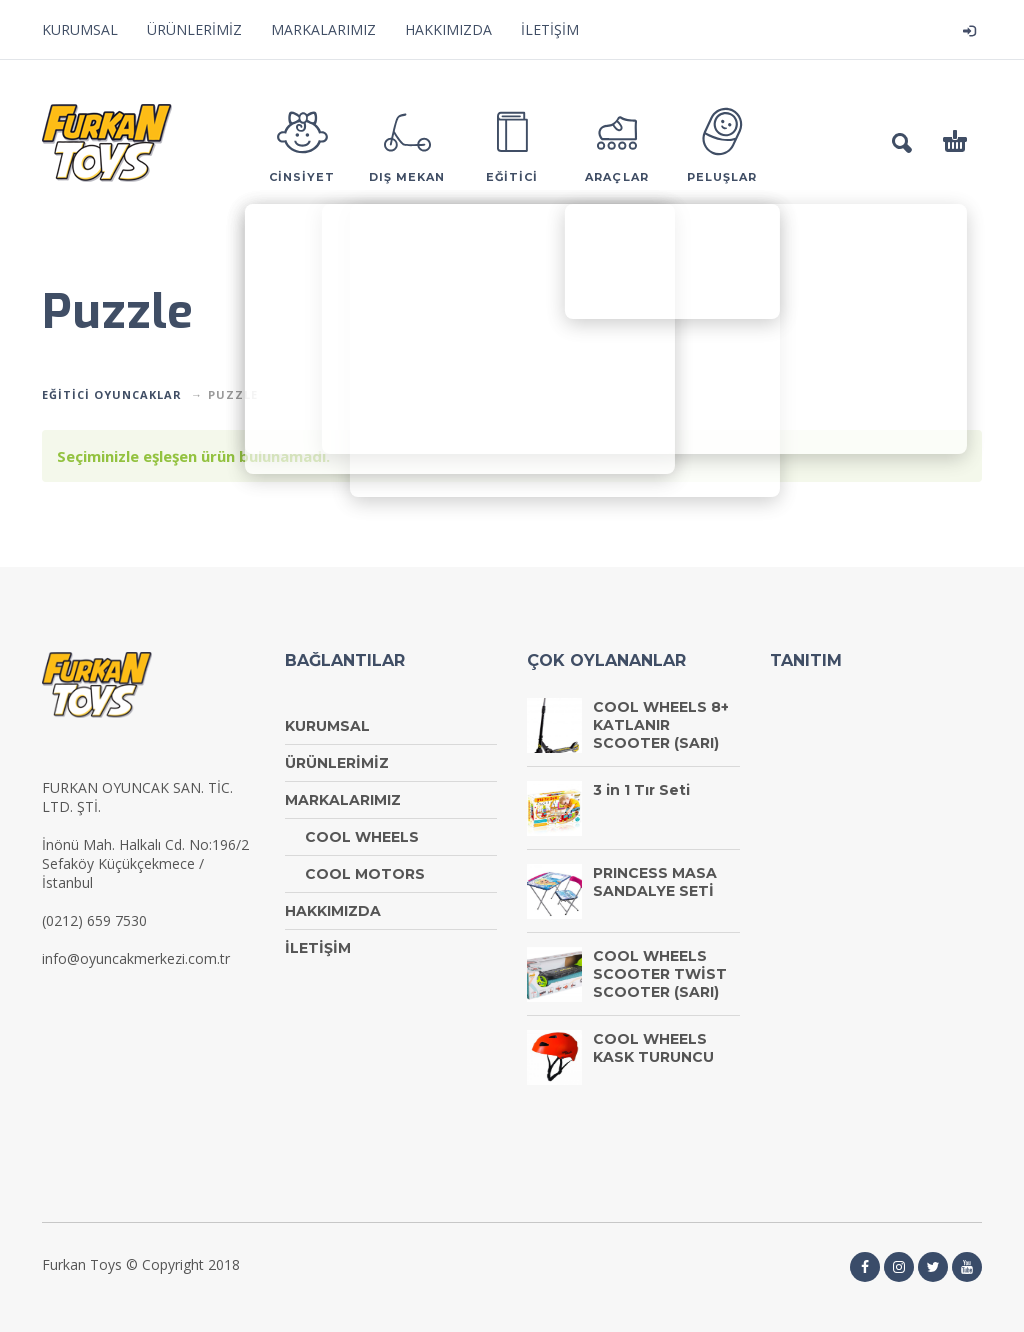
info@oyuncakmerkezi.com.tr (136, 958)
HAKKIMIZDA (448, 29)
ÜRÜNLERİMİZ (194, 29)
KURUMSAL (80, 29)
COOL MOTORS (365, 874)
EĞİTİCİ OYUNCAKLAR (112, 394)
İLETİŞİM (550, 29)
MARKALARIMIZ (323, 29)
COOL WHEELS (362, 837)
